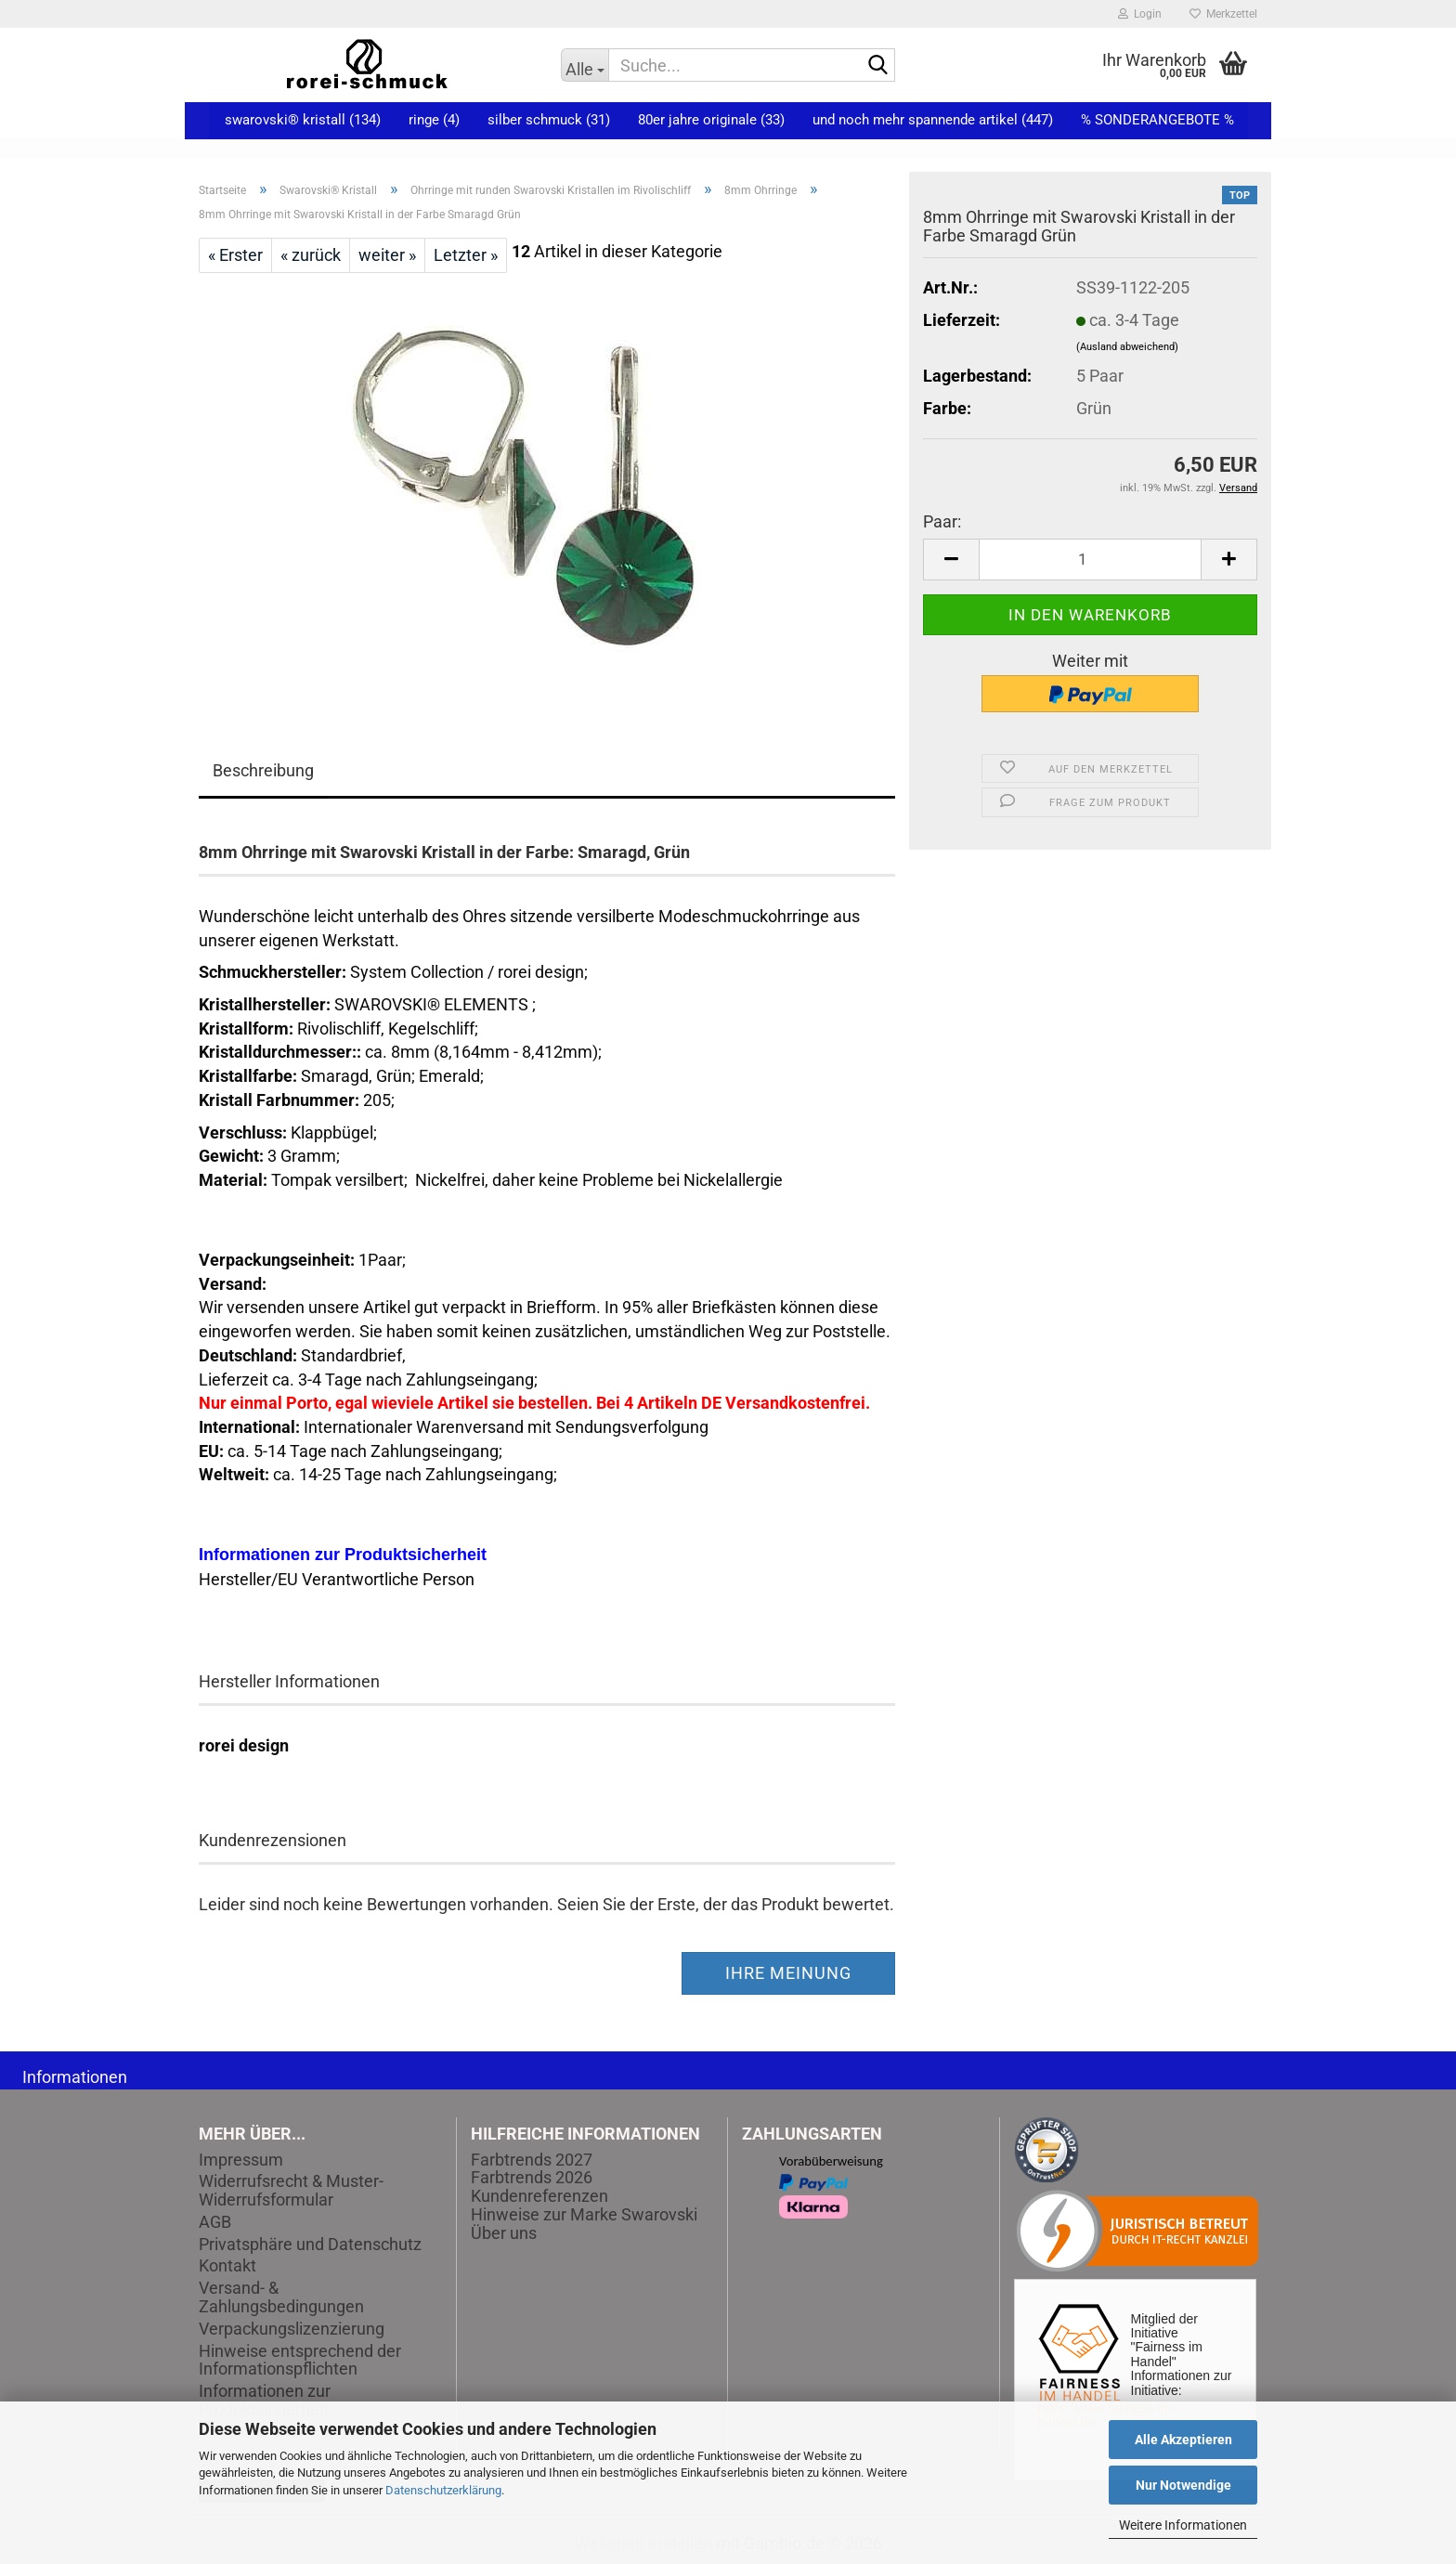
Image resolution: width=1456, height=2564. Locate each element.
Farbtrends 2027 (531, 2159)
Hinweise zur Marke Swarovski (584, 2214)
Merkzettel (1223, 13)
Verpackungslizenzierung (291, 2329)
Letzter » (466, 255)
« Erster (235, 255)
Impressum (241, 2160)
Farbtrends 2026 (531, 2177)
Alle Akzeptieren (1183, 2439)
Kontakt (227, 2266)
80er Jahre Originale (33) (711, 119)
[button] (951, 559)
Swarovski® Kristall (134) (303, 119)
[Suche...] (584, 65)
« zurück (310, 255)
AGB (215, 2222)
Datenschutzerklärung (443, 2490)
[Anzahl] (1090, 559)
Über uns (504, 2233)
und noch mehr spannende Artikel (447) (932, 119)
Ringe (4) (434, 119)
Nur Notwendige (1183, 2485)
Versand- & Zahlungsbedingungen (281, 2297)
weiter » (387, 255)
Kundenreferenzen (539, 2196)
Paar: (942, 521)
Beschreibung (263, 770)
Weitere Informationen (1183, 2525)
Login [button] (1140, 13)
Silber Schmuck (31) (549, 119)
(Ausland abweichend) (1127, 347)
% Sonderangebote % (1157, 119)
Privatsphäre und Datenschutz (310, 2244)
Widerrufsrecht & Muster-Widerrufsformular (291, 2190)
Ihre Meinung (788, 1973)
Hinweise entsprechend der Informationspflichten (300, 2360)
